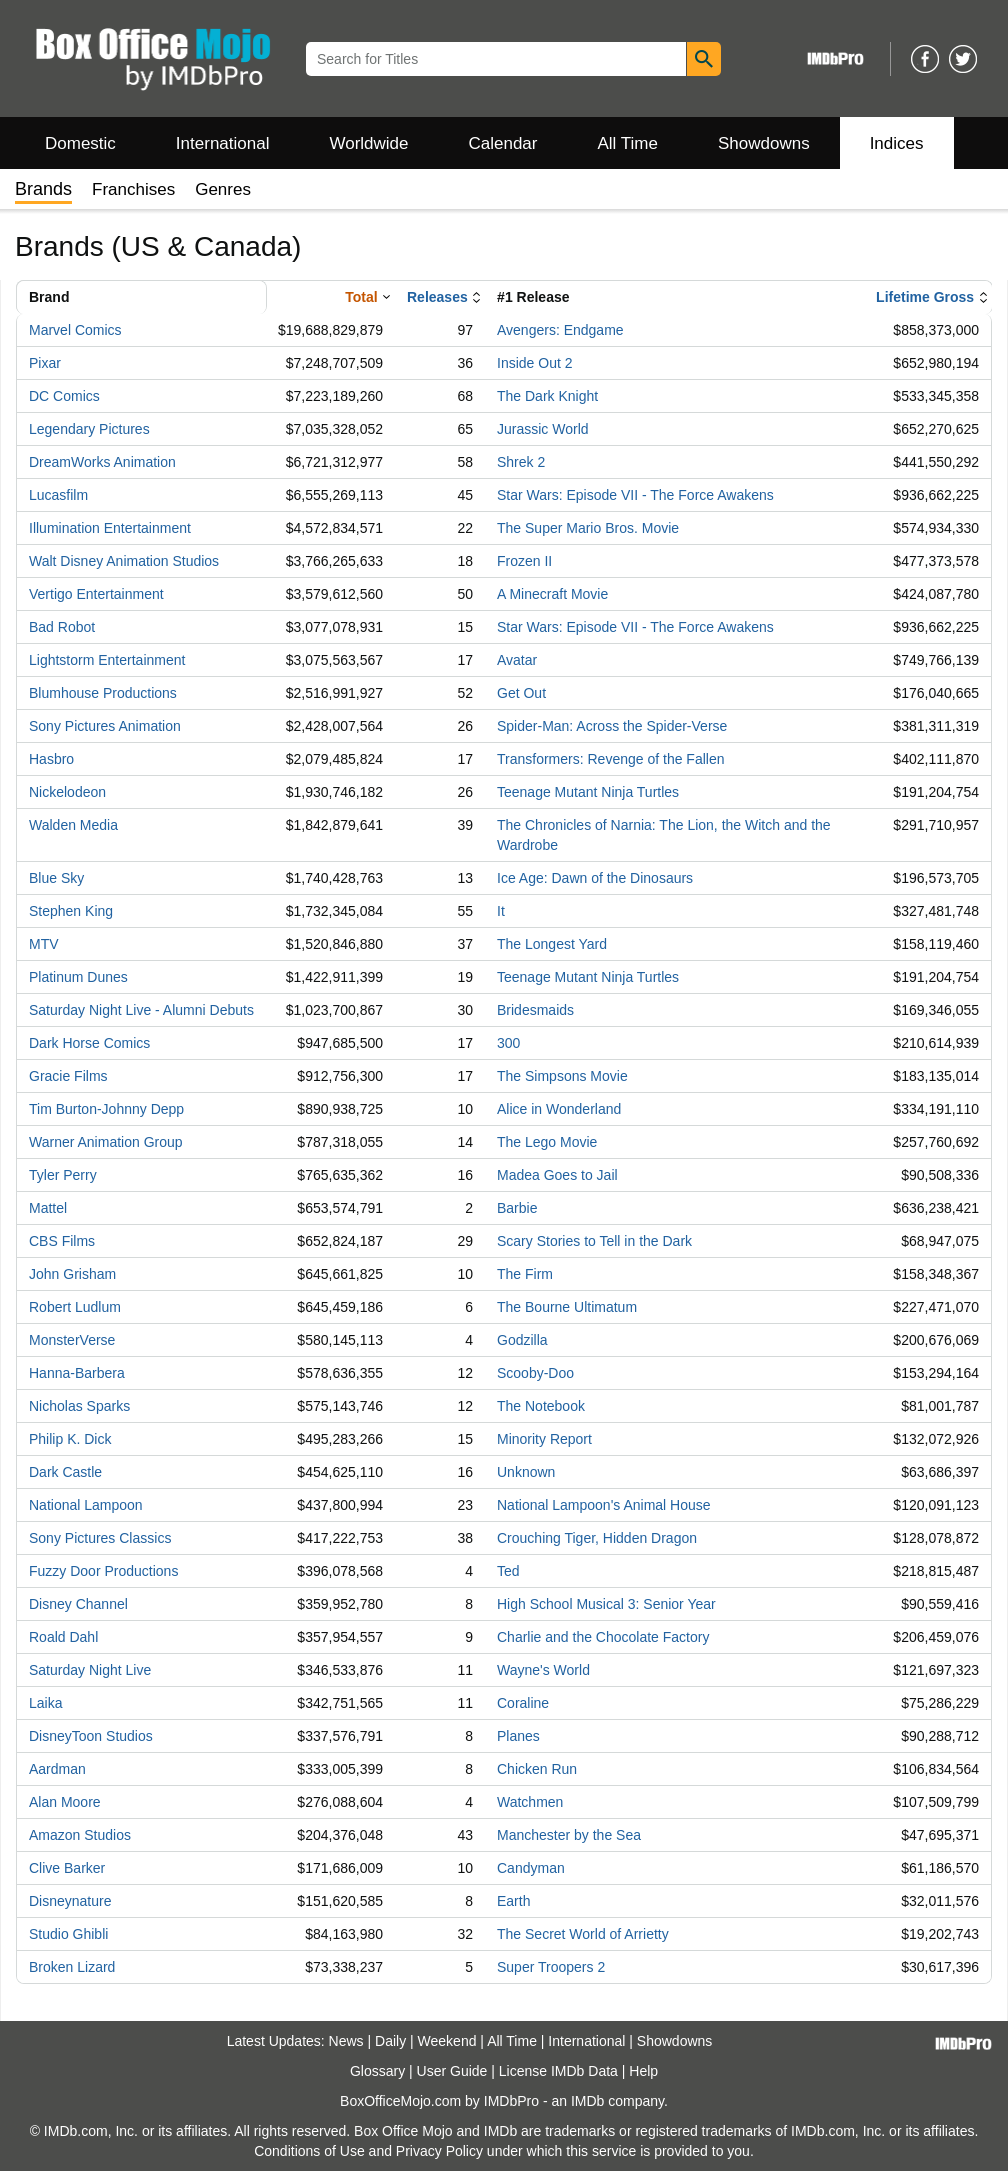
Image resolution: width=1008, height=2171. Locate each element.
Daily (390, 2041)
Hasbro (51, 759)
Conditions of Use (309, 2151)
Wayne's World (543, 1670)
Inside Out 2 (535, 363)
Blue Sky (56, 878)
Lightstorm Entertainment (107, 660)
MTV (44, 944)
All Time (628, 143)
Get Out (521, 693)
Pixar (45, 363)
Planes (518, 1736)
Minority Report (544, 1439)
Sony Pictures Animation (105, 726)
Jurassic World (543, 429)
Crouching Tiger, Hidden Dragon (597, 1538)
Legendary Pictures (89, 429)
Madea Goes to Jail (557, 1175)
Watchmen (530, 1802)
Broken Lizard (72, 1967)
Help (643, 2071)
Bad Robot (62, 627)
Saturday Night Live (90, 1670)
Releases (437, 297)
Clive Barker (67, 1868)
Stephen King (71, 911)
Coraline (523, 1703)
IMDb (587, 2101)
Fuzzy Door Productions (103, 1571)
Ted (508, 1571)
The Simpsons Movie (562, 1076)
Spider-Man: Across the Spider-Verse (612, 726)
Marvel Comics (75, 330)
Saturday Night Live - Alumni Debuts (141, 1010)
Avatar (517, 660)
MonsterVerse (72, 1340)
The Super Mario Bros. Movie (588, 528)
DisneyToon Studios (91, 1736)
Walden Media (73, 825)
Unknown (526, 1472)
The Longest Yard (552, 944)
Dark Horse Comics (89, 1043)
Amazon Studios (80, 1835)
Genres (223, 189)
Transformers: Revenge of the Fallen (610, 759)
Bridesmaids (535, 1010)
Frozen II (524, 561)
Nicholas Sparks (79, 1406)
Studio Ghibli (68, 1934)
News (346, 2041)
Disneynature (70, 1901)
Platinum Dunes (78, 977)
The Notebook (541, 1406)
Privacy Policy (439, 2151)
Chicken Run (537, 1769)
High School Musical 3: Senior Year (606, 1604)
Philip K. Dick (70, 1439)
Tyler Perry (63, 1175)
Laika (45, 1703)
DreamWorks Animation (102, 462)
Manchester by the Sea (569, 1835)
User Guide (452, 2071)
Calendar (503, 143)
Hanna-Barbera (77, 1373)
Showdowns (764, 143)
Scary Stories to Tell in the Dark (594, 1241)
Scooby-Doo (535, 1373)
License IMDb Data (558, 2071)
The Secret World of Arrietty (583, 1934)
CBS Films (62, 1241)
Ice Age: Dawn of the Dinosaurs (595, 878)
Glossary (377, 2071)
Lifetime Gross (925, 297)
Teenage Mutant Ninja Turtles (588, 792)
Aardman (57, 1769)
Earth (513, 1901)
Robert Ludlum (75, 1307)
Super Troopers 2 (551, 1967)
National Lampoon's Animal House (604, 1505)
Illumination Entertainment (110, 528)
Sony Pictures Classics (100, 1538)
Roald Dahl (63, 1637)
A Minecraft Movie (552, 594)
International (223, 143)
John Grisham (72, 1274)
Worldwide (368, 143)
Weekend (447, 2041)
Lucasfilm (58, 495)
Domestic (80, 143)
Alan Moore (65, 1802)
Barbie (517, 1208)
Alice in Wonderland (559, 1109)
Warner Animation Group (106, 1142)
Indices (897, 143)
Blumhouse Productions (103, 693)
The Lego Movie (547, 1142)
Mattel (48, 1208)
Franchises (133, 189)
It (501, 911)
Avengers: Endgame (560, 330)
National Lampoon (86, 1505)
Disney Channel (78, 1604)
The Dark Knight (547, 396)
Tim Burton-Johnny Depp (106, 1109)
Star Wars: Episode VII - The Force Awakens (635, 495)
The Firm (525, 1274)
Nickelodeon (67, 792)
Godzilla (522, 1340)
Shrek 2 (521, 462)
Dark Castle (65, 1472)
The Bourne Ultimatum (567, 1307)
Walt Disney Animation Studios (124, 561)
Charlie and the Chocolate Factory (603, 1637)
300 (508, 1043)
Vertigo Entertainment (96, 594)
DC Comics (64, 396)
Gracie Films (68, 1076)
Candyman (531, 1868)
